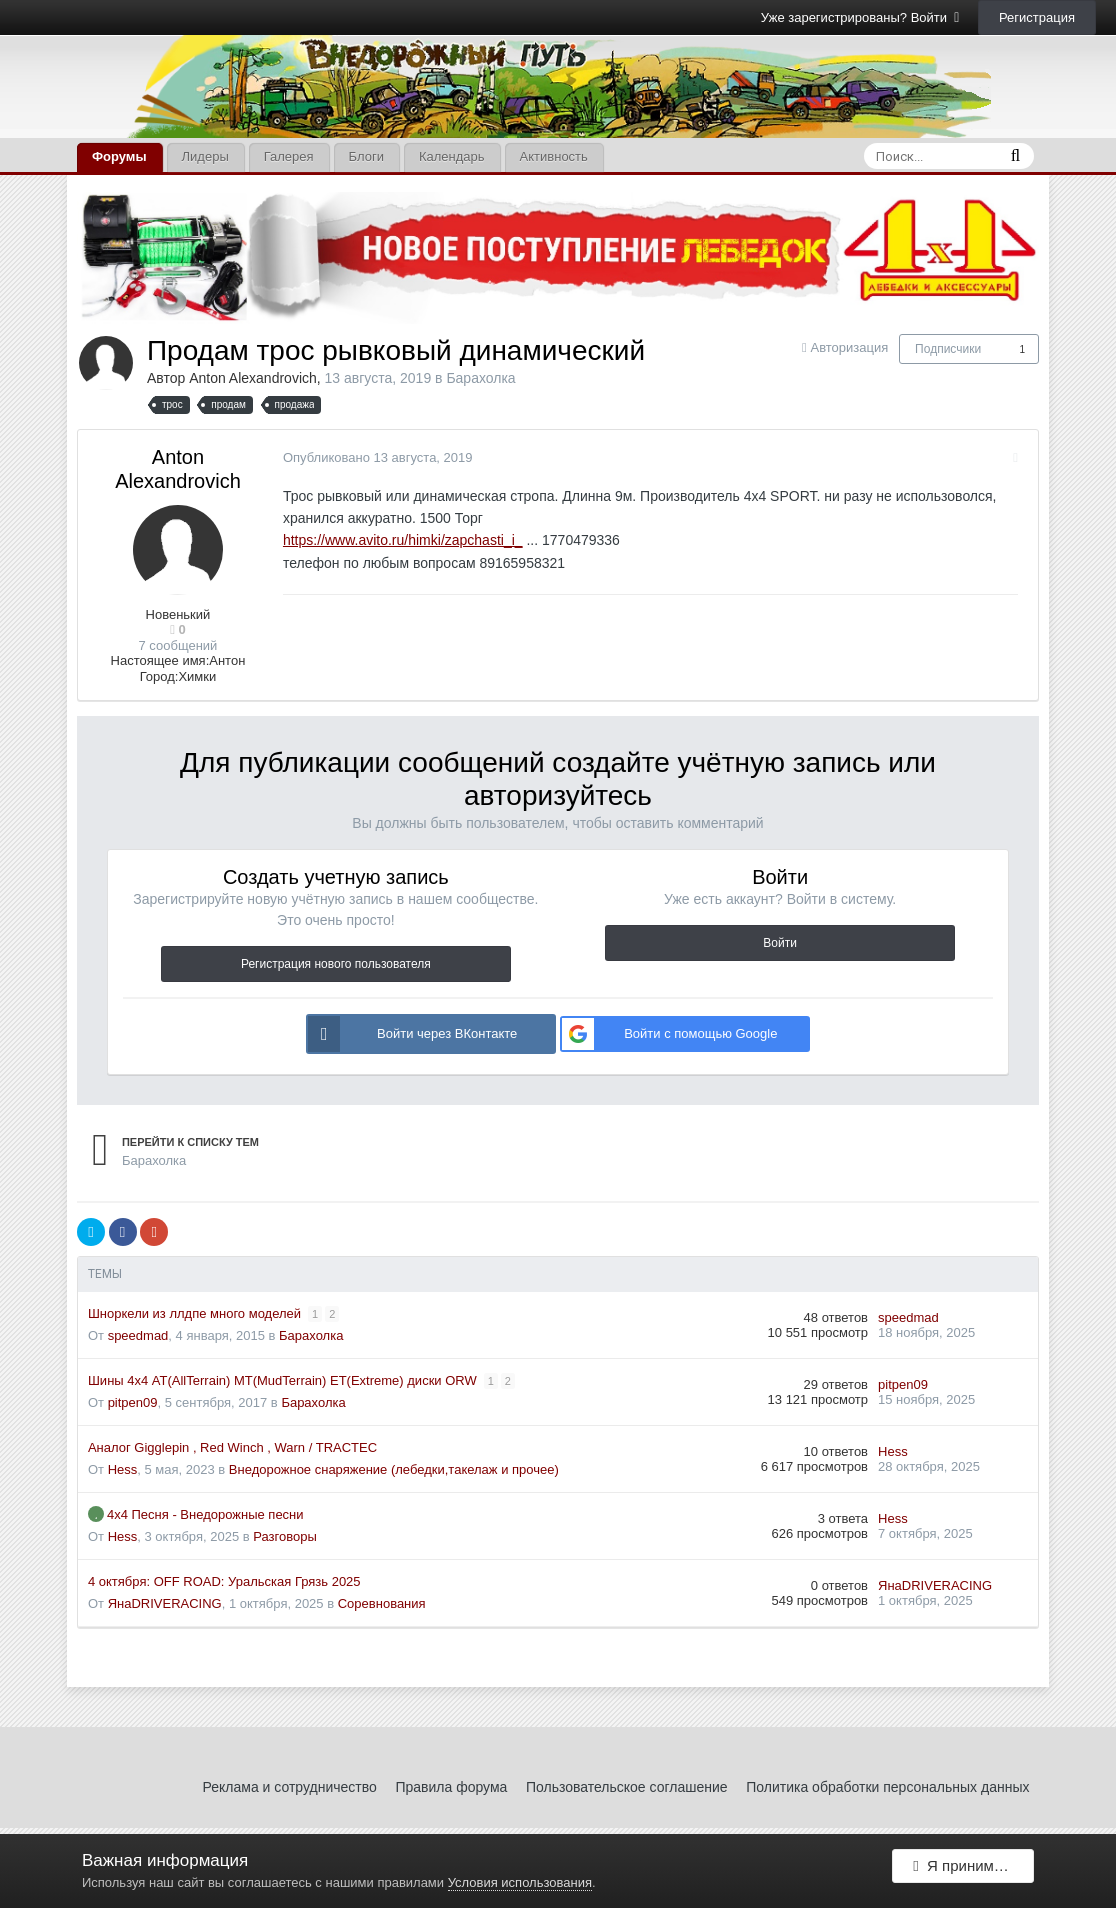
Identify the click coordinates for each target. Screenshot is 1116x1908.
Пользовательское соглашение (627, 1787)
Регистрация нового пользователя (336, 964)
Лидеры (205, 156)
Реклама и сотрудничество (290, 1787)
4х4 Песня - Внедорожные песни (205, 1514)
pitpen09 (133, 1402)
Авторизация (849, 347)
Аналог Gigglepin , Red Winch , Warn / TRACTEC (232, 1447)
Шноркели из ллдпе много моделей (196, 1313)
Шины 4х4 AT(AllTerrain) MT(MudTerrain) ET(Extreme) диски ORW (284, 1380)
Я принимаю (963, 1870)
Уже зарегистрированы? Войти (860, 17)
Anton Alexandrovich (253, 378)
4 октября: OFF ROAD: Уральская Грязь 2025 (224, 1581)
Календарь (452, 156)
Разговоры (285, 1536)
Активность (554, 156)
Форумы (119, 156)
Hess (123, 1469)
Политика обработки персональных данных (887, 1787)
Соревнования (382, 1603)
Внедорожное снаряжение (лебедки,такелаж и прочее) (394, 1469)
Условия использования (520, 1882)
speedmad (138, 1335)
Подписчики (948, 349)
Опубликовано (373, 457)
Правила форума (451, 1787)
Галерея (289, 156)
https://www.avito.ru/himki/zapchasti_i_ (398, 540)
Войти (780, 943)
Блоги (366, 156)
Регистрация (1037, 17)
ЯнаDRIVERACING (165, 1603)
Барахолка (480, 378)
